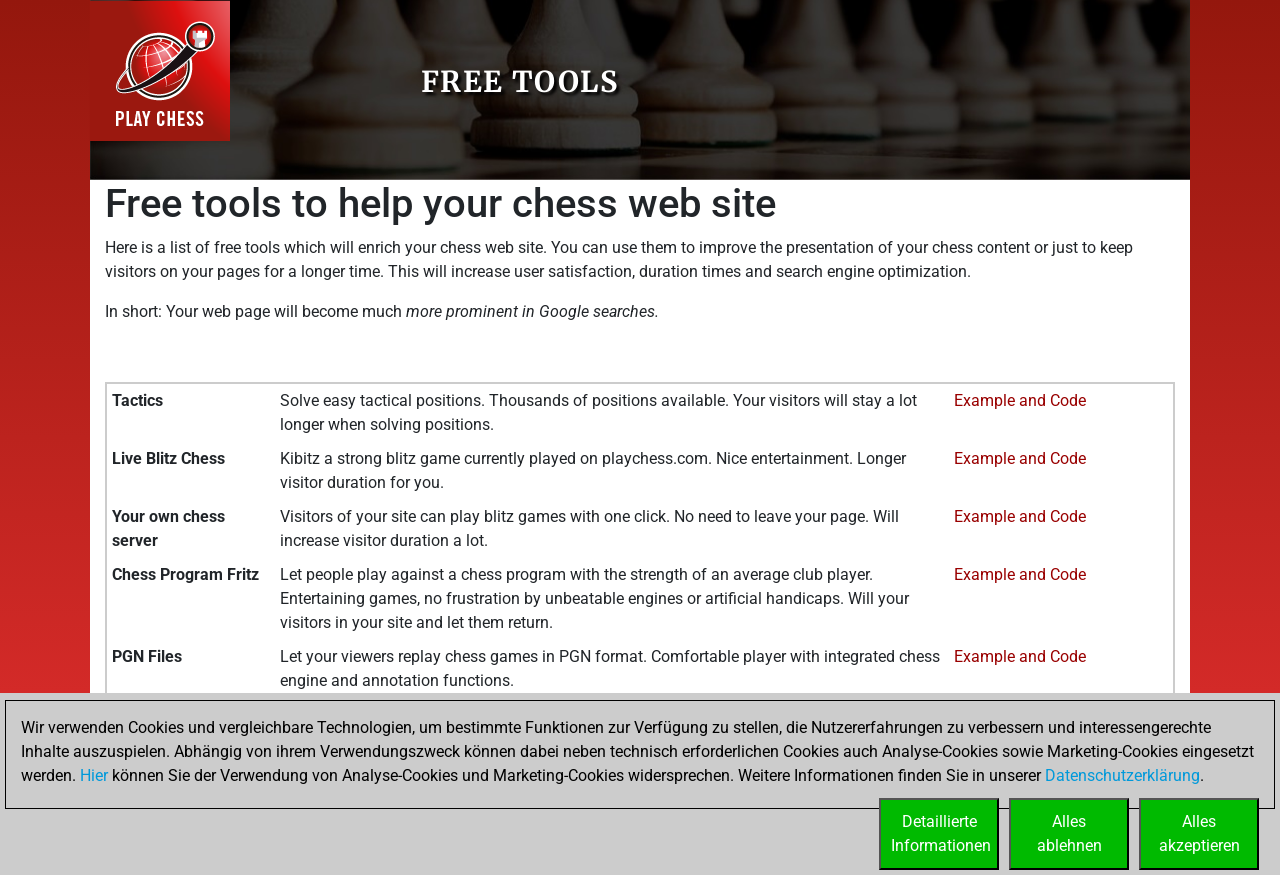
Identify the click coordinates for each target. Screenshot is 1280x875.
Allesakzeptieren (1199, 833)
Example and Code (1020, 400)
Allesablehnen (1069, 833)
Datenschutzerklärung (1122, 775)
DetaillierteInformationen (941, 833)
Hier (94, 775)
